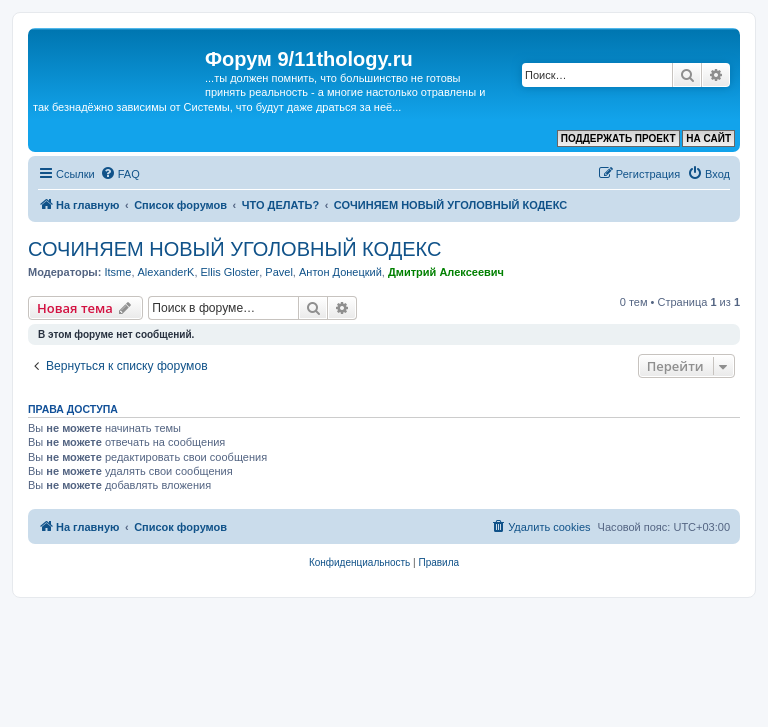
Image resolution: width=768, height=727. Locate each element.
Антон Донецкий (340, 272)
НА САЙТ (708, 138)
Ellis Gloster (230, 272)
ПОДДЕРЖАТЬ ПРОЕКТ (618, 138)
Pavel (279, 272)
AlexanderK (166, 272)
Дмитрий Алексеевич (446, 272)
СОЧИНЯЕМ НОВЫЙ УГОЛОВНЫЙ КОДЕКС (234, 249)
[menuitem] (120, 174)
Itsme (117, 272)
